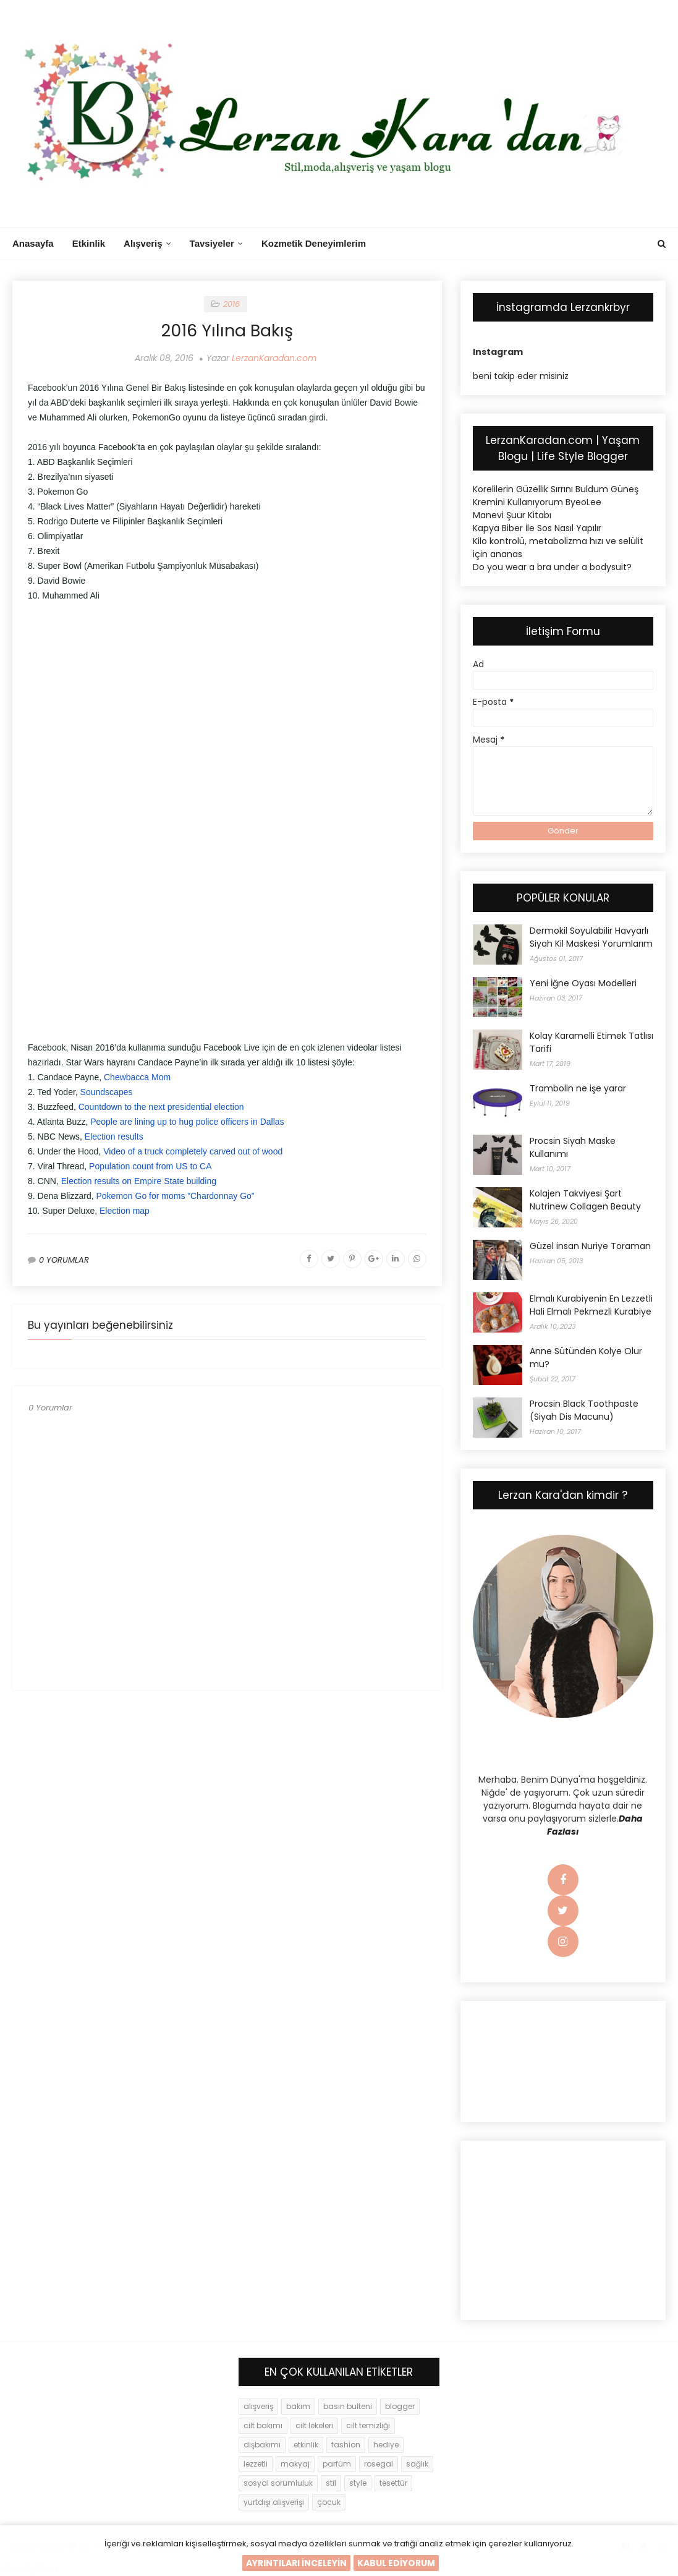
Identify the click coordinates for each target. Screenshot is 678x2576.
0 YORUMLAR (64, 1260)
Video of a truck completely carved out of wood (192, 1151)
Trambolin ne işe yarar (578, 1088)
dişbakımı (262, 2444)
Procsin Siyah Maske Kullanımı (573, 1147)
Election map (125, 1211)
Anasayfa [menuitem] (33, 243)
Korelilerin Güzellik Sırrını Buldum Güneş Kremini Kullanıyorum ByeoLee (555, 495)
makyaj (295, 2464)
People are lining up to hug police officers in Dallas (187, 1122)
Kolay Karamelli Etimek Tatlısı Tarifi (591, 1042)
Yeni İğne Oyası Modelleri (583, 983)
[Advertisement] (227, 701)
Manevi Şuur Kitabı (512, 515)
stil (331, 2483)
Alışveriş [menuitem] (143, 243)
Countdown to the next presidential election (161, 1107)
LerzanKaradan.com (274, 358)
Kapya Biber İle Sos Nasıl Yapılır (537, 528)
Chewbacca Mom (137, 1077)
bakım (298, 2406)
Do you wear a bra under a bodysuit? (552, 567)
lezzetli (256, 2464)
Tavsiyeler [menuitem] (212, 243)
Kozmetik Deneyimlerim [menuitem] (313, 243)
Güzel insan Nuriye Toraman (590, 1246)
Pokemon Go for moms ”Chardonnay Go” (175, 1196)
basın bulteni (347, 2406)
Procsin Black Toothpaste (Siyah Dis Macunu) (584, 1410)
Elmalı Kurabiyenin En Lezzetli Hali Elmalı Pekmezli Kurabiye (591, 1305)
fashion (345, 2444)
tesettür (393, 2483)
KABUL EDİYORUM (396, 2563)
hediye (386, 2444)
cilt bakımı (263, 2425)
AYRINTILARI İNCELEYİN (296, 2563)
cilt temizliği (368, 2425)
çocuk (329, 2502)
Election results (114, 1136)
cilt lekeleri (314, 2425)
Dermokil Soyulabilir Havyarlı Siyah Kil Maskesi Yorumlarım (591, 937)
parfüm (337, 2464)
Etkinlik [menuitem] (88, 243)
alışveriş (258, 2406)
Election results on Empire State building (138, 1181)
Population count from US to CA (150, 1166)
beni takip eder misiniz (521, 376)
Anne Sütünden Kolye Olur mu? (586, 1357)
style (358, 2483)
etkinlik (306, 2444)
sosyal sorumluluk (278, 2483)
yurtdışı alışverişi (274, 2502)
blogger (400, 2406)
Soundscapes (106, 1092)
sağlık (417, 2464)
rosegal (378, 2464)
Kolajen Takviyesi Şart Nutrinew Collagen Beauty (585, 1200)
